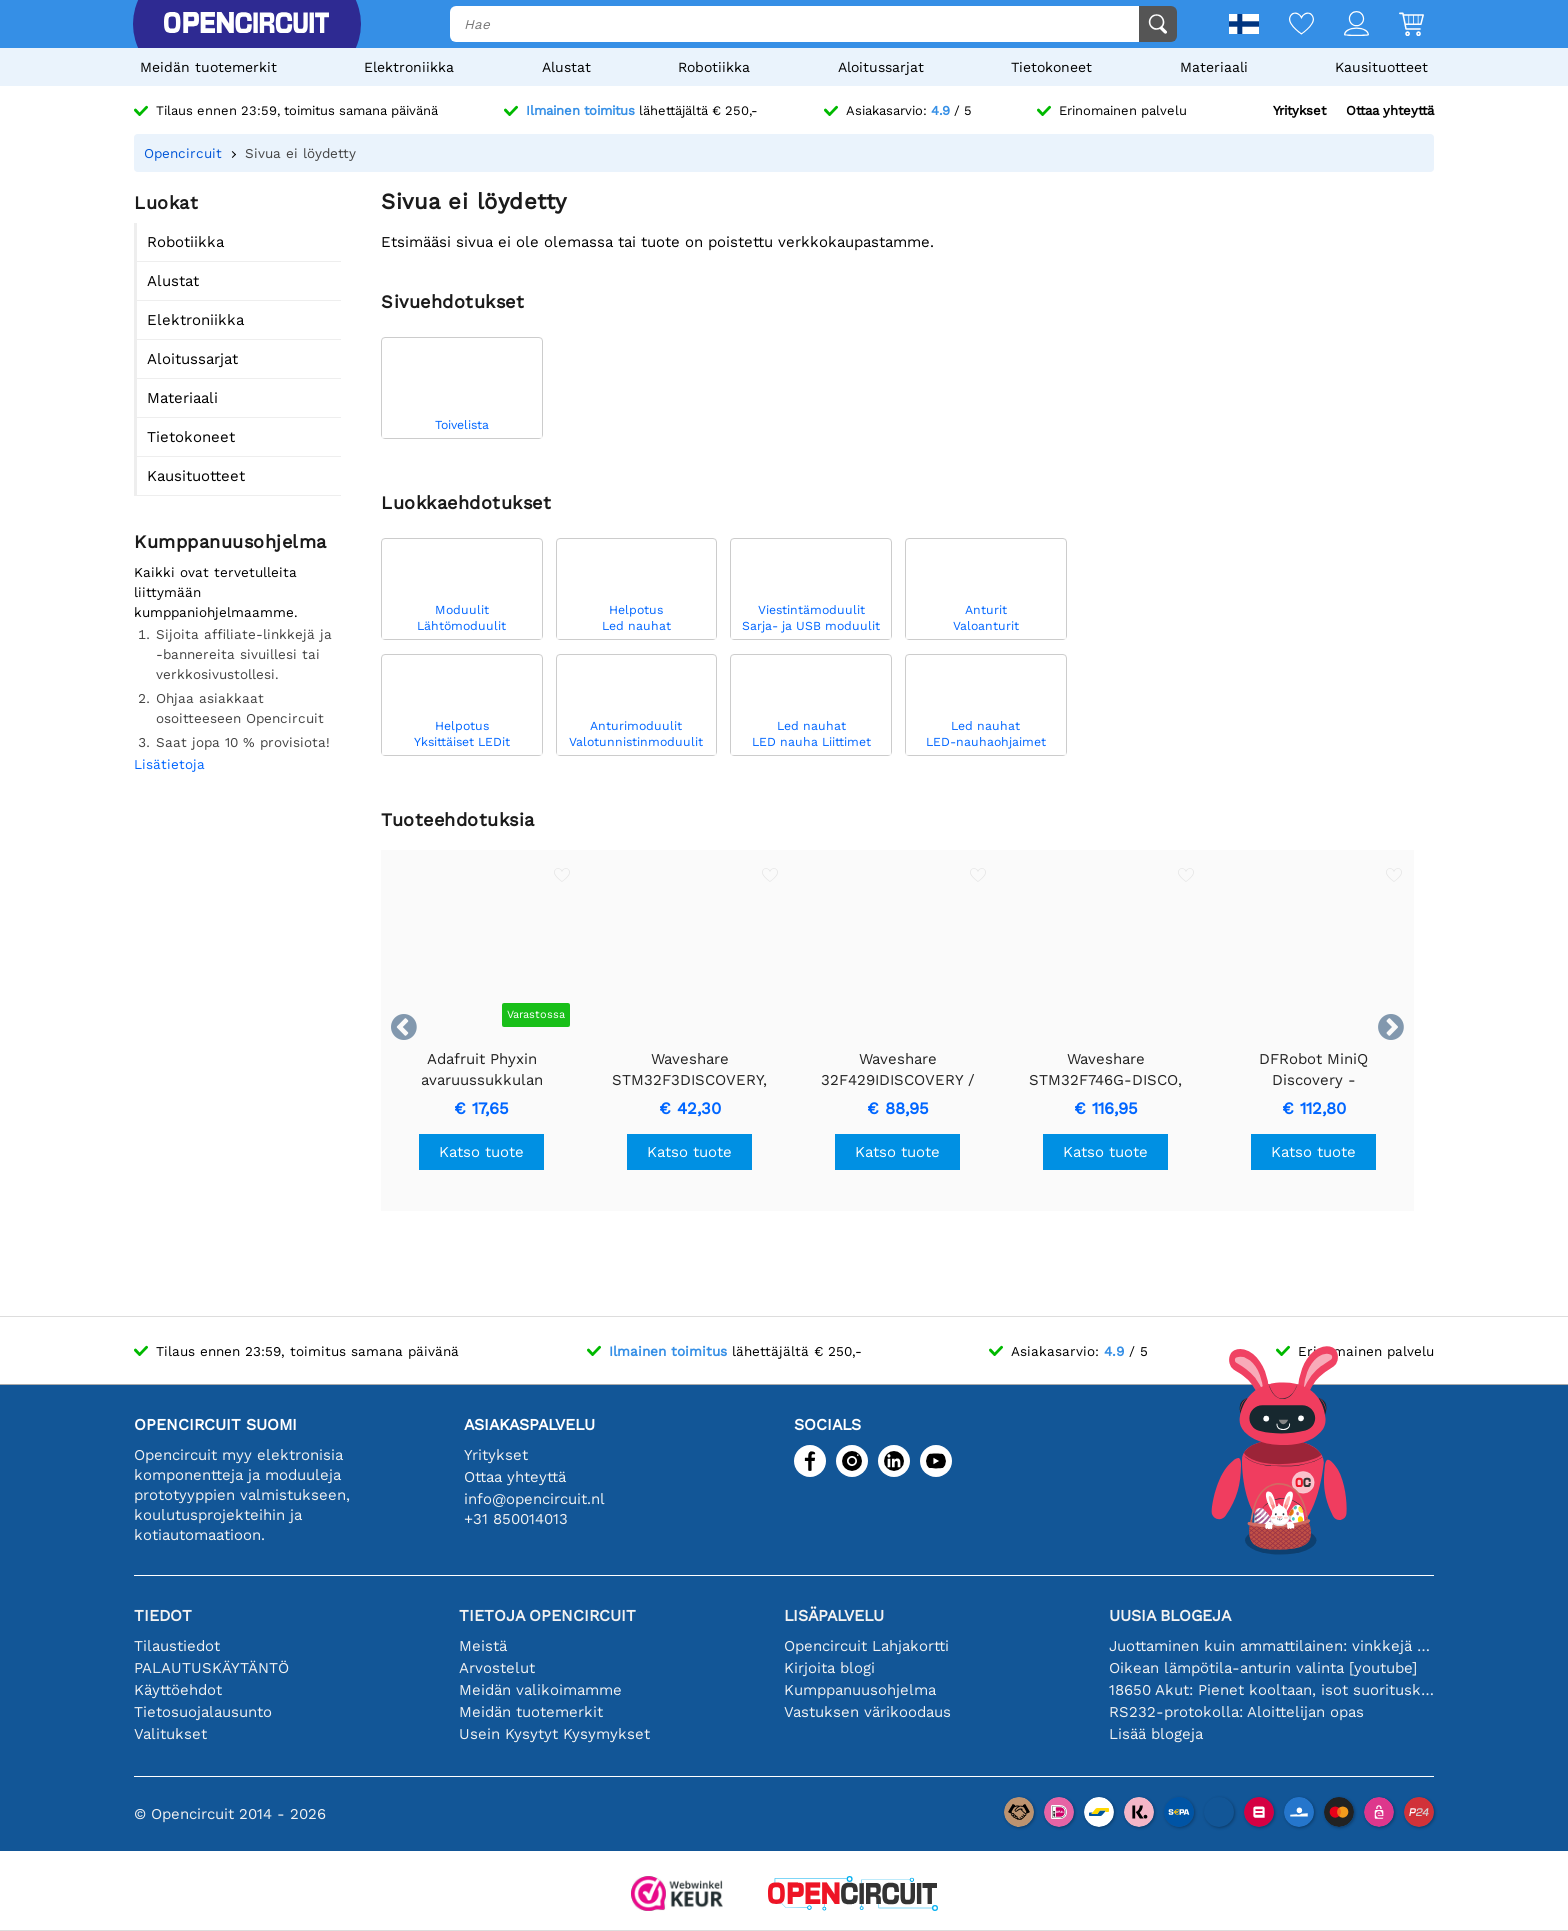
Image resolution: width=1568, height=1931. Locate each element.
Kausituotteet (1381, 67)
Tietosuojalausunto (203, 1712)
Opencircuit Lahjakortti (866, 1646)
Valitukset (170, 1734)
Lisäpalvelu (834, 1615)
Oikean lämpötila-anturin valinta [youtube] (1263, 1668)
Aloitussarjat (881, 67)
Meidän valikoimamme (540, 1690)
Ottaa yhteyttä (1390, 110)
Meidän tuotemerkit (208, 67)
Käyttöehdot (178, 1690)
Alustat (566, 67)
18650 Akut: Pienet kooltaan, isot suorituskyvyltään (1271, 1690)
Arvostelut (497, 1668)
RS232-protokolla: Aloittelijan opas (1236, 1712)
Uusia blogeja (1170, 1615)
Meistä (483, 1646)
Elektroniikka (409, 67)
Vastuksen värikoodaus (867, 1712)
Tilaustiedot (177, 1646)
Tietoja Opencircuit (547, 1615)
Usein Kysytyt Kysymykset (554, 1734)
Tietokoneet (1051, 67)
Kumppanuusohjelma (860, 1690)
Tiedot (163, 1615)
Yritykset (1299, 110)
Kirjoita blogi (829, 1668)
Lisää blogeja (1156, 1734)
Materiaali (1214, 67)
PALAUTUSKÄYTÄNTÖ (211, 1668)
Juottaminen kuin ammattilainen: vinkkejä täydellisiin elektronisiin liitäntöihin (1271, 1646)
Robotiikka (714, 67)
